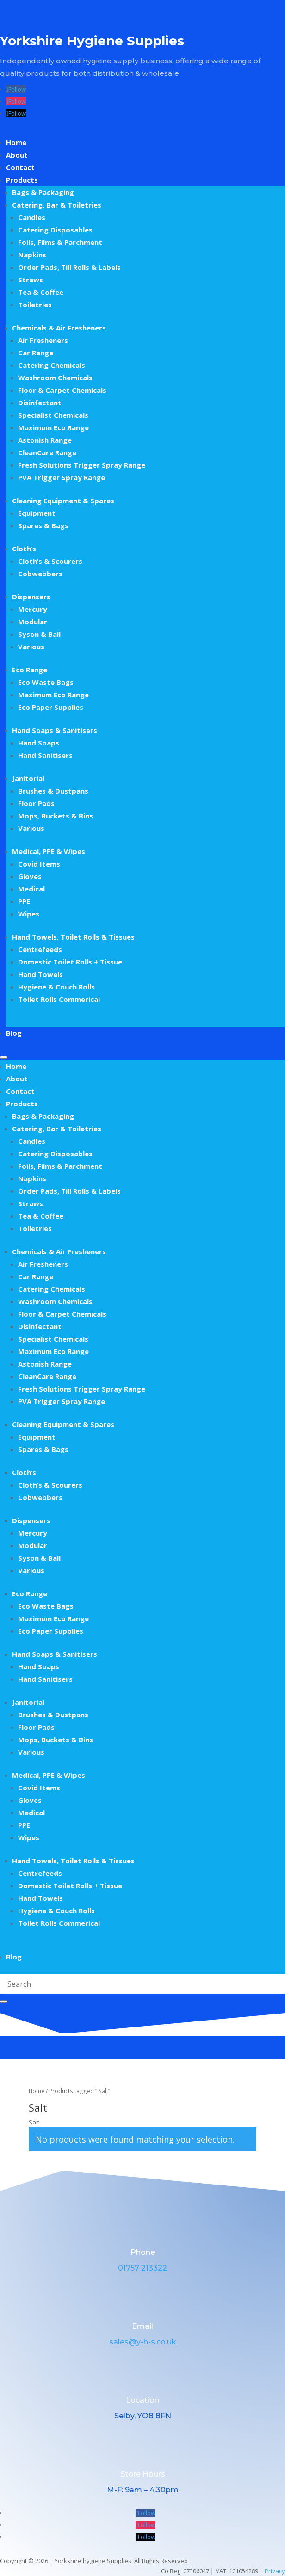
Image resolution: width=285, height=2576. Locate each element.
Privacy (275, 2571)
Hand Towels (40, 974)
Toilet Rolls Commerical (59, 999)
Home (16, 142)
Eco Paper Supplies (50, 707)
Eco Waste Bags (46, 682)
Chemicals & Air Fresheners (59, 327)
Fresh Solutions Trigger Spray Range (81, 465)
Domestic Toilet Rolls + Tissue (70, 961)
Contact (20, 167)
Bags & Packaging (43, 192)
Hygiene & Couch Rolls (56, 986)
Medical (31, 888)
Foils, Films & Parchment (60, 242)
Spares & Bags (43, 525)
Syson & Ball (39, 634)
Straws (30, 279)
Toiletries (35, 304)
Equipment (37, 513)
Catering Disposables (55, 229)
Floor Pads (36, 803)
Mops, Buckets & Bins (55, 815)
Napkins (32, 254)
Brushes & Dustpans (53, 790)
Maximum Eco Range (53, 427)
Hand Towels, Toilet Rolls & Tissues (73, 936)
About (17, 154)
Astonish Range (45, 440)
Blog (14, 1033)
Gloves (30, 876)
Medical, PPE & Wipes (48, 851)
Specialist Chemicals (53, 415)
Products (22, 179)
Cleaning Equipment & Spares (63, 500)
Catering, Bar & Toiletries (56, 204)
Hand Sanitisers (45, 755)
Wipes (28, 913)
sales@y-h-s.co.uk (142, 2342)
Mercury (32, 609)
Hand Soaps (38, 742)
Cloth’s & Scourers (50, 561)
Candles (31, 217)
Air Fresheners (43, 340)
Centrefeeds (40, 949)
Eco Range (29, 669)
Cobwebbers (40, 573)
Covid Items (39, 863)
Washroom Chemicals (55, 377)
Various (31, 646)
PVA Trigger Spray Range (61, 477)
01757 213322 (142, 2268)
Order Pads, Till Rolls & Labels (69, 267)
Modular (32, 621)
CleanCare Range (47, 452)
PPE (24, 901)
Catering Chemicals (51, 365)
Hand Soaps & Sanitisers (54, 730)
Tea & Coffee (40, 292)
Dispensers (31, 596)
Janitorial (28, 778)
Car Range (35, 352)
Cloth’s (24, 548)
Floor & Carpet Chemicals (62, 390)
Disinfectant (40, 402)
